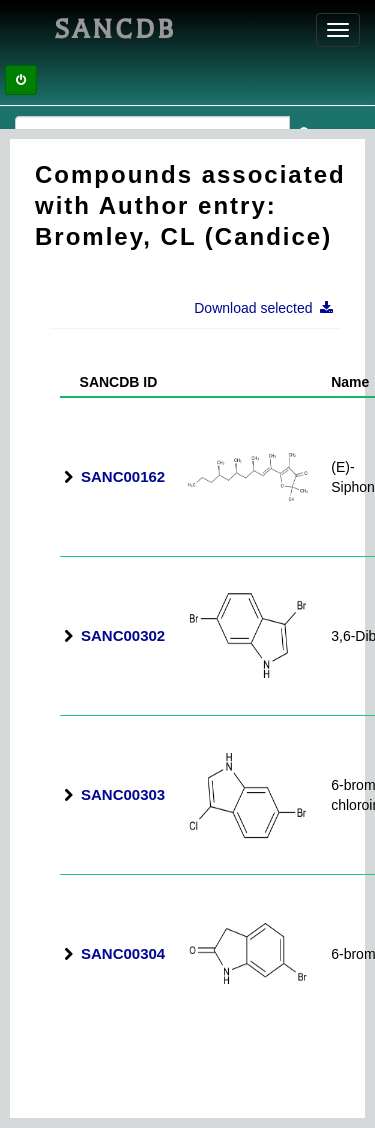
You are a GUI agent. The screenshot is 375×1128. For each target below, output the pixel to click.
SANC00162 (123, 476)
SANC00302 (123, 635)
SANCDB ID (110, 382)
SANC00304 (123, 953)
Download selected (269, 308)
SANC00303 (123, 794)
